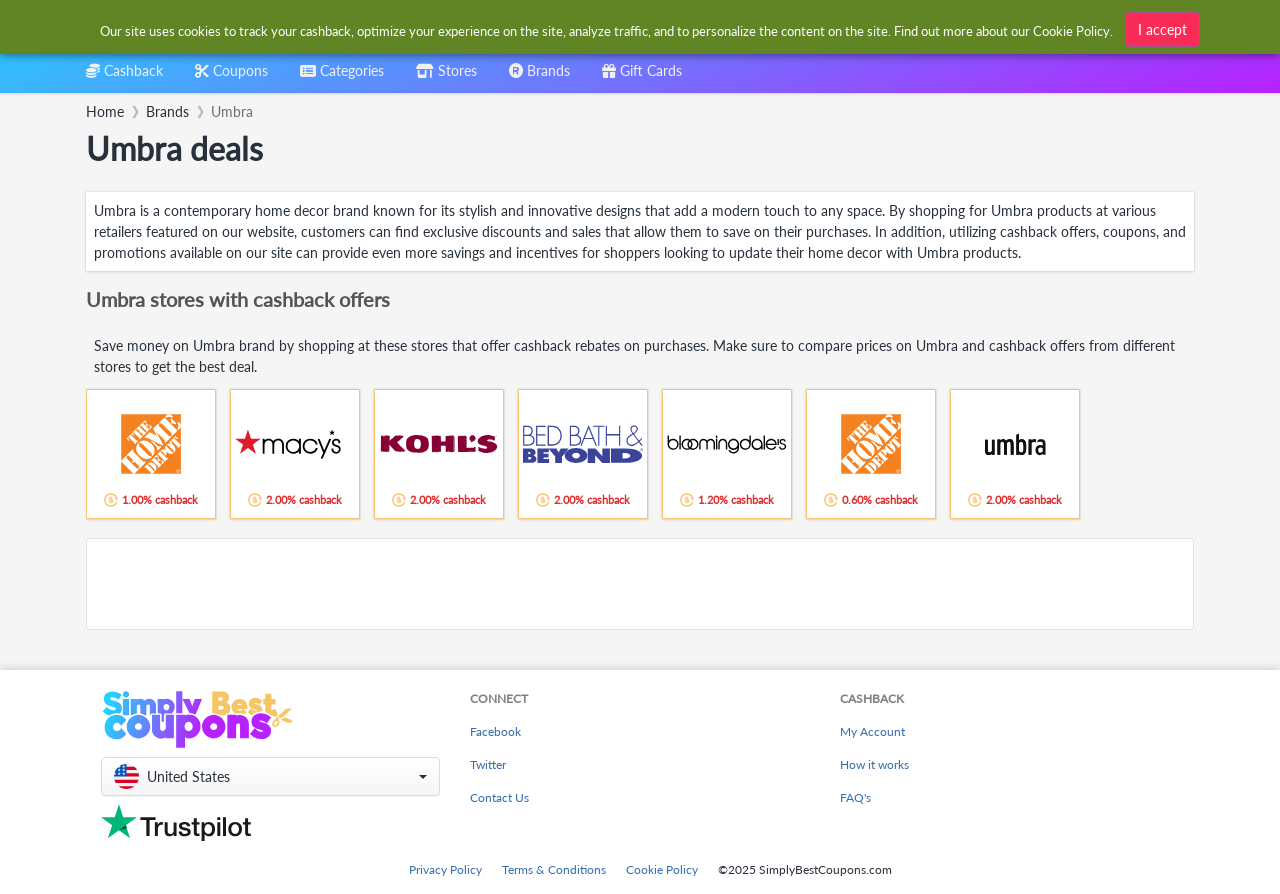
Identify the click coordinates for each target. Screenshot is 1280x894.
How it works (874, 764)
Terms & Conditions (554, 869)
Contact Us (499, 797)
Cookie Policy (662, 869)
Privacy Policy (445, 869)
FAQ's (855, 797)
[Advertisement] (640, 584)
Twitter (488, 764)
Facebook (495, 731)
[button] (270, 776)
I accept (1162, 26)
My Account (872, 731)
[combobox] (342, 77)
